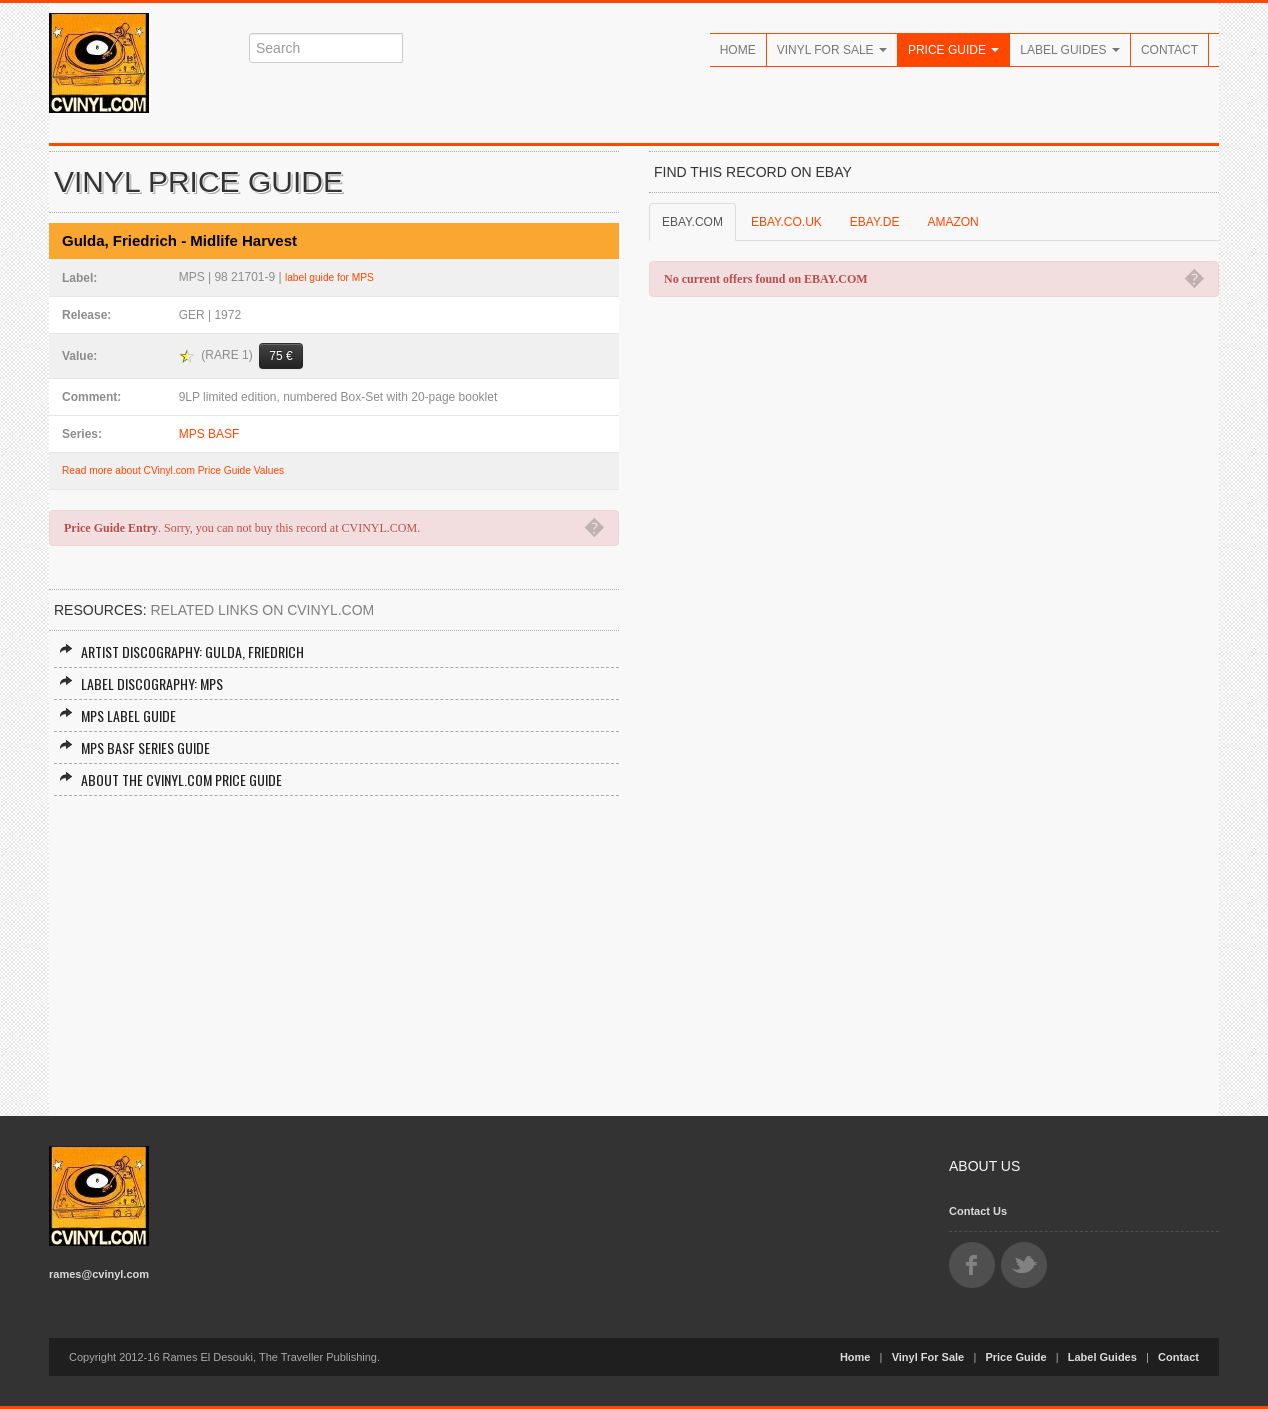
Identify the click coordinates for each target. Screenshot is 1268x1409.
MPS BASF (209, 434)
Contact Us (978, 1211)
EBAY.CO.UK (786, 222)
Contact (1169, 50)
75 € (280, 356)
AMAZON (952, 222)
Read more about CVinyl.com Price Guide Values (173, 470)
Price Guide (953, 50)
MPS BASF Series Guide (134, 747)
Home (738, 50)
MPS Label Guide (117, 715)
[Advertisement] (334, 946)
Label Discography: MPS (141, 683)
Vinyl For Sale (832, 50)
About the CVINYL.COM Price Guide (170, 779)
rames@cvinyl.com (99, 1274)
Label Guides (1070, 50)
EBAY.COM (692, 222)
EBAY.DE (875, 222)
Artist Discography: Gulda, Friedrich (181, 651)
